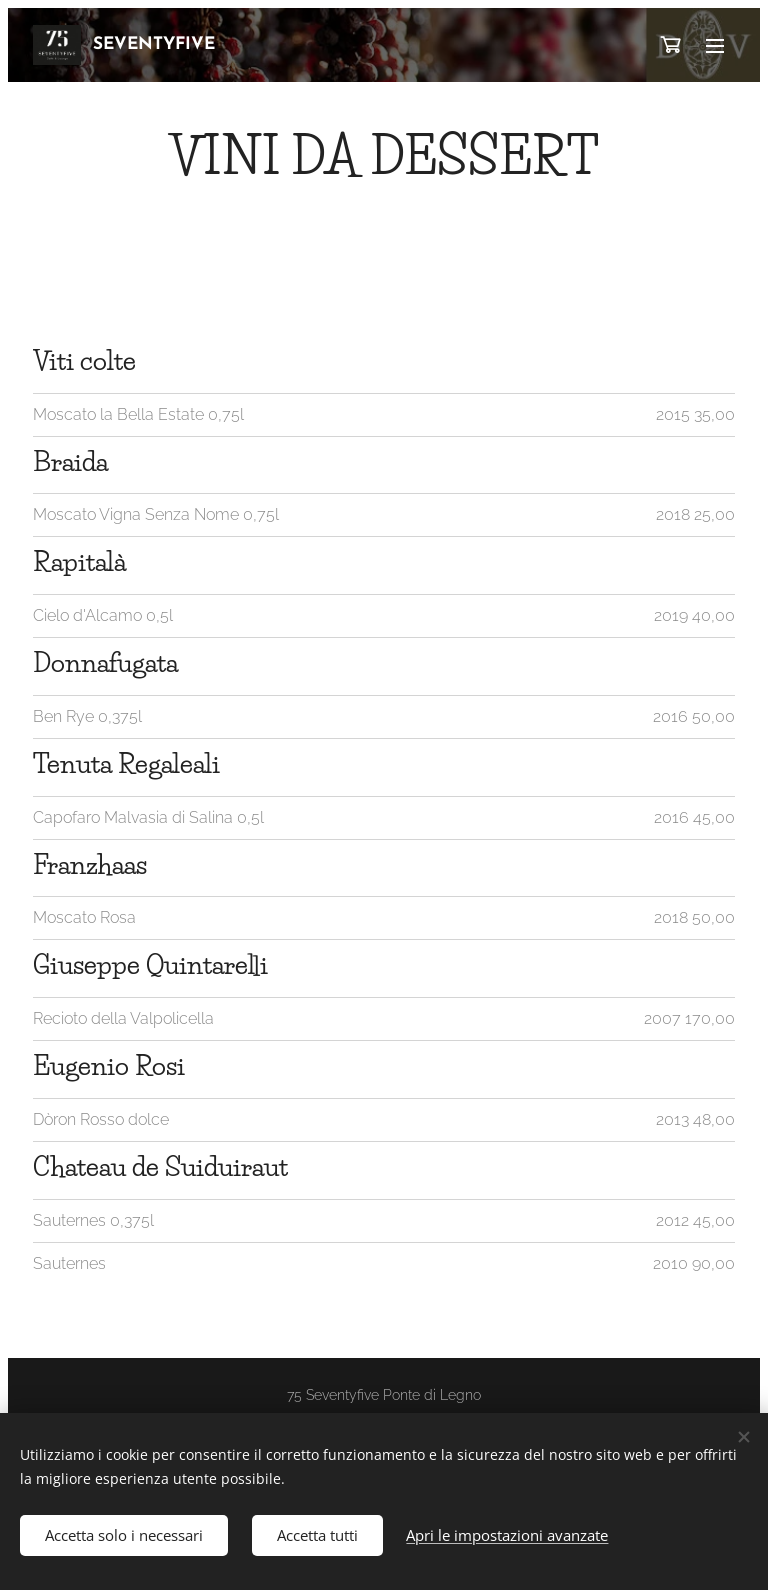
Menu (715, 46)
